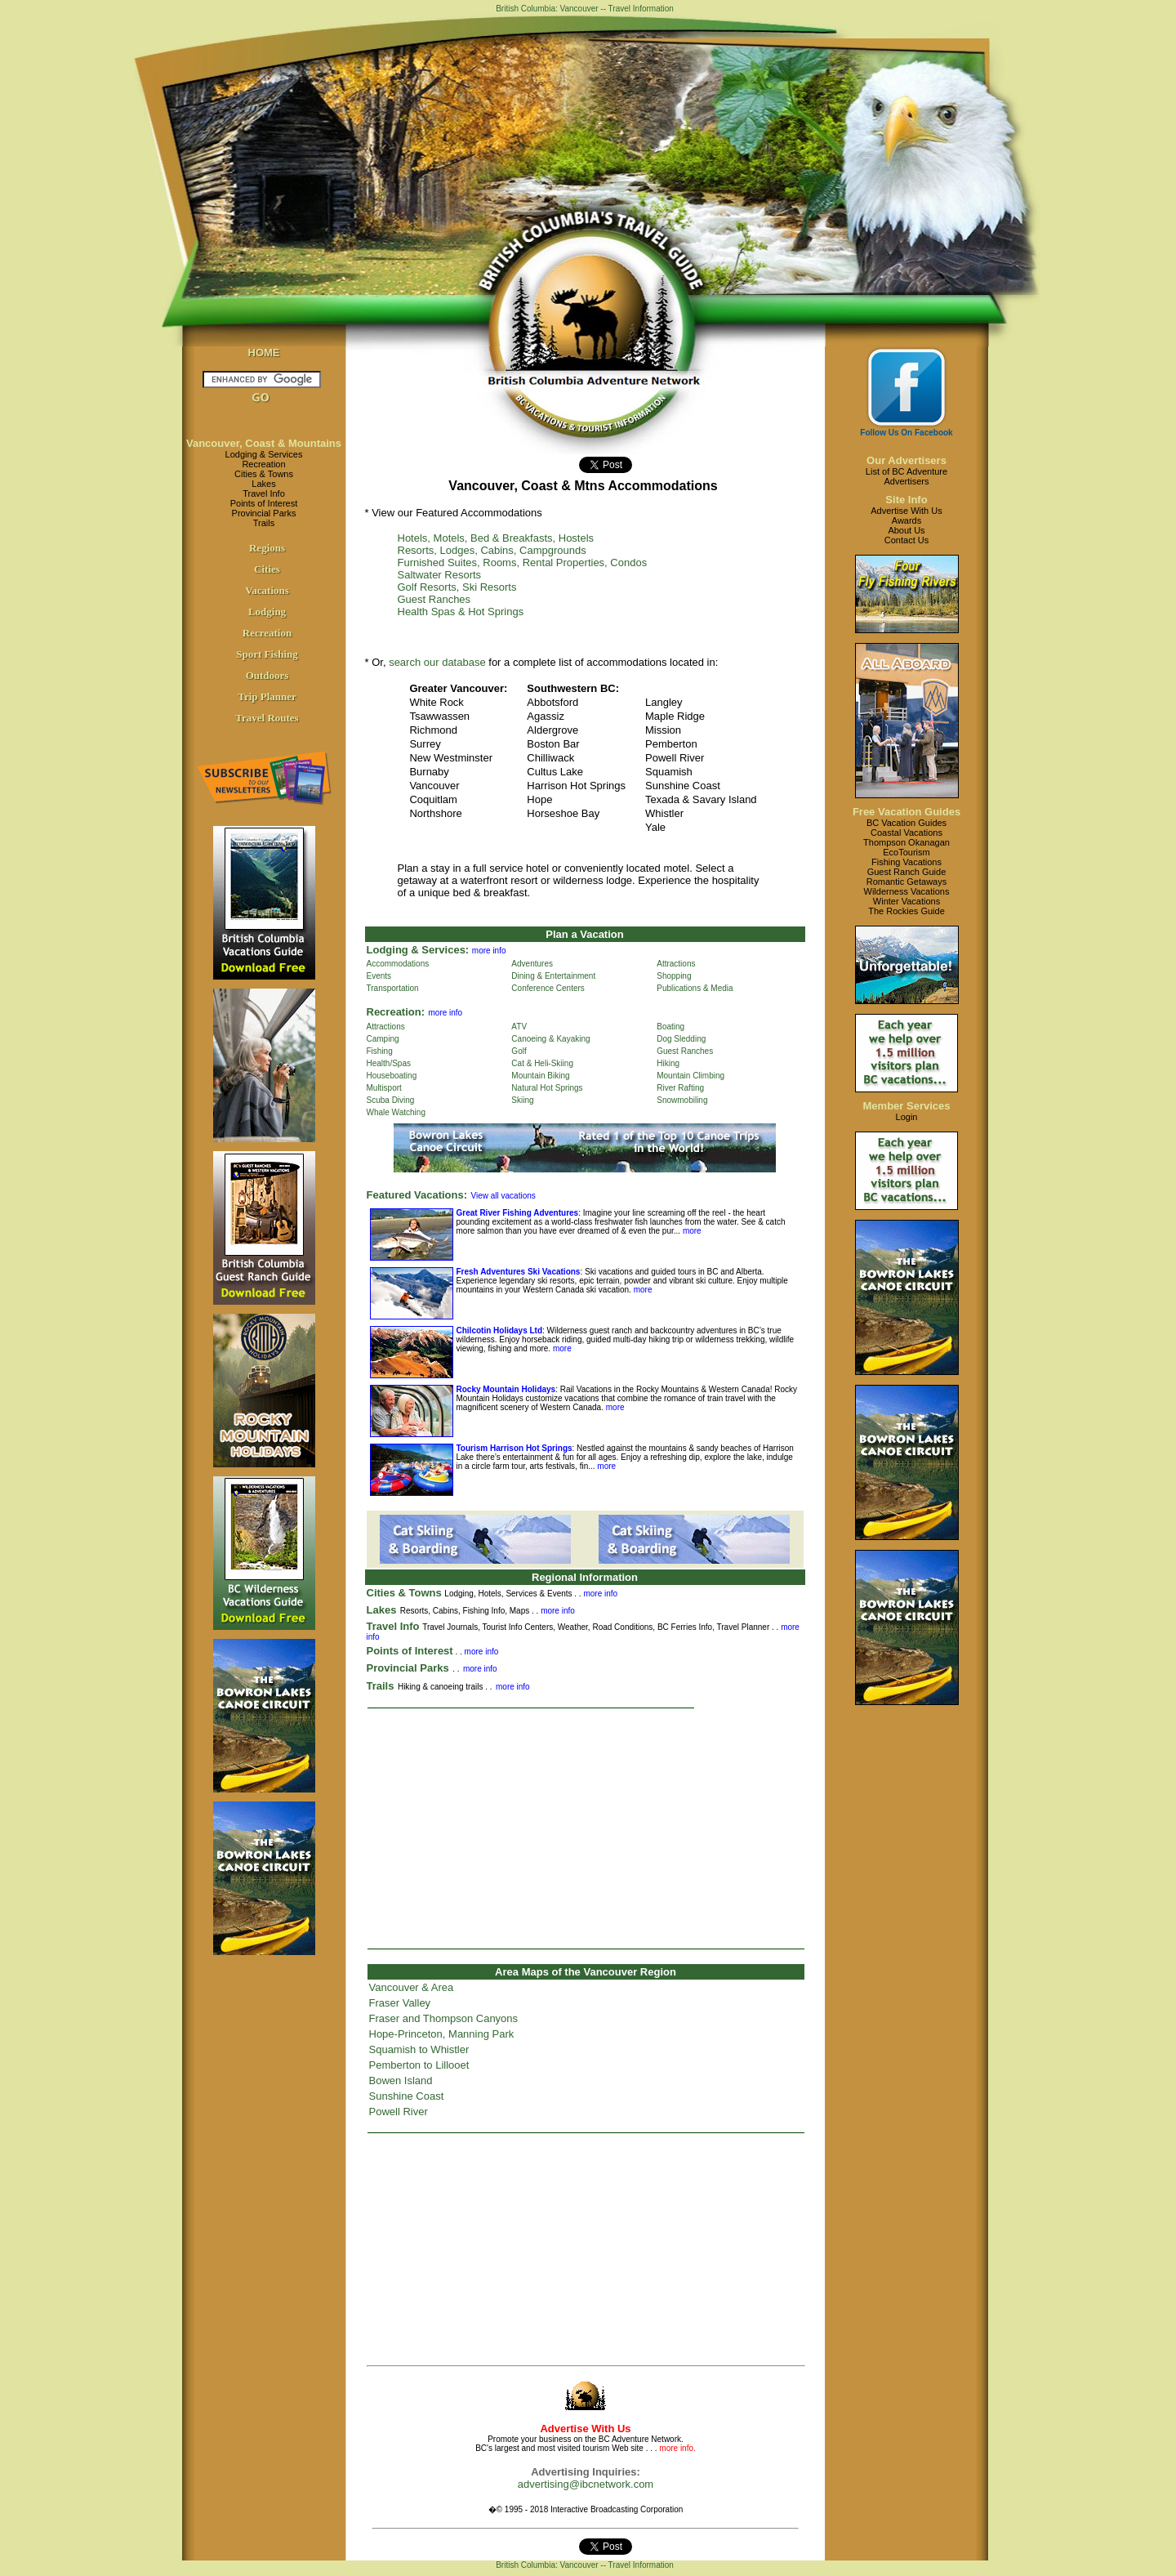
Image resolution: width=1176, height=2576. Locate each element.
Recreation (263, 464)
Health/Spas (389, 1063)
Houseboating (392, 1075)
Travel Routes (266, 718)
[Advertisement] (585, 1828)
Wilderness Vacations (907, 891)
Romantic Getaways (906, 881)
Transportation (393, 988)
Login (907, 1117)
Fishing (380, 1051)
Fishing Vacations (906, 862)
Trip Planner (267, 696)
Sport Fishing (267, 654)
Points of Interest (264, 503)
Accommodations (398, 963)
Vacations (267, 590)
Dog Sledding (681, 1038)
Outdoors (267, 675)
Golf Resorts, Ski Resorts (457, 587)
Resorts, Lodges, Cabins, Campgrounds (492, 550)
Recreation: (396, 1012)
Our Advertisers (906, 460)
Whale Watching (396, 1112)
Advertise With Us (906, 511)
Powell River (398, 2111)
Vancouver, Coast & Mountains (263, 443)
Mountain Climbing (690, 1075)
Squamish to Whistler (419, 2049)
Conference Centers (548, 988)
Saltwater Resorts (440, 575)
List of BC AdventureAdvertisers (906, 476)
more (691, 1230)
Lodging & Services (264, 454)
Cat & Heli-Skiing (542, 1063)
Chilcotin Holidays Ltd (500, 1330)
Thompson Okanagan (906, 842)
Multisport (384, 1087)
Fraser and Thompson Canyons (444, 2018)
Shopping (674, 975)
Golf (518, 1051)
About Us (906, 530)
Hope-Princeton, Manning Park (441, 2034)
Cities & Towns (263, 474)
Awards (906, 520)
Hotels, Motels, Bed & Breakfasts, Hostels (496, 538)
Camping (383, 1038)
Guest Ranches (434, 599)
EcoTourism (906, 852)
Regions (267, 548)
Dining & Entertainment (553, 975)
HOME (264, 352)
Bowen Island (401, 2080)
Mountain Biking (540, 1075)
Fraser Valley (400, 2003)
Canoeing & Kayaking (550, 1038)
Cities (267, 569)
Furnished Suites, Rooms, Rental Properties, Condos (523, 562)
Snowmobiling (682, 1100)
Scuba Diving (391, 1100)
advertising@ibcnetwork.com (585, 2484)
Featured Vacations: (417, 1195)
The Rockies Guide (906, 911)
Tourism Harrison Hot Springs (514, 1448)
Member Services (907, 1106)
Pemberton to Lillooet (419, 2065)
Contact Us (906, 540)
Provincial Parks (264, 513)
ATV (519, 1026)
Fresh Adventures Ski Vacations (519, 1271)
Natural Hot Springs (546, 1087)
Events (379, 975)
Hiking (668, 1063)
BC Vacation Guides (906, 823)
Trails (263, 523)
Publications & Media (695, 988)
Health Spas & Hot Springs (461, 611)
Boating (670, 1026)
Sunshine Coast (406, 2096)
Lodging (267, 611)
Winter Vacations (906, 901)
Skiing (522, 1100)
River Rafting (680, 1087)
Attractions (676, 963)
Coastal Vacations (906, 832)
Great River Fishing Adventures (518, 1212)
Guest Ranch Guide (907, 872)
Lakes (263, 484)
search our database (437, 662)
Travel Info (264, 493)
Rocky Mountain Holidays (506, 1389)
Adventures (532, 963)
